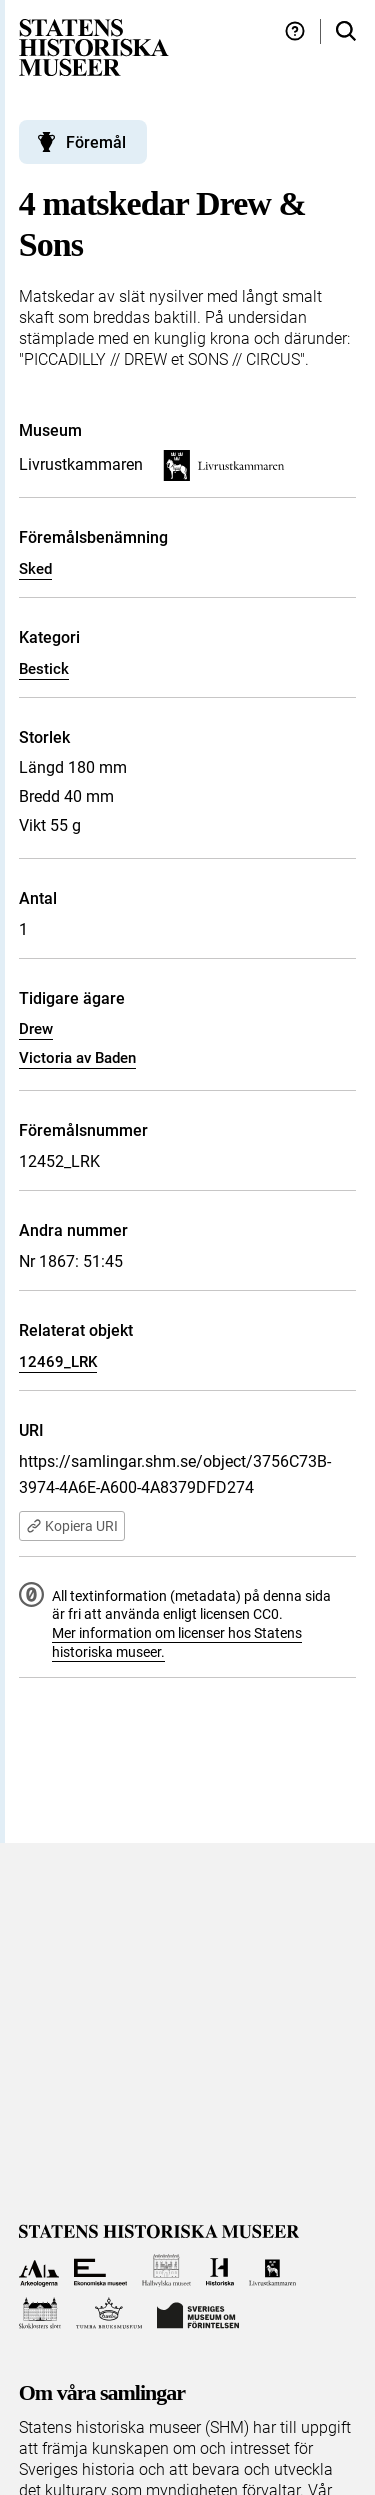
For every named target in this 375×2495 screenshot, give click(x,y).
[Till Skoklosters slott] (40, 2313)
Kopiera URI (72, 1526)
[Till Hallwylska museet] (166, 2270)
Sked (35, 569)
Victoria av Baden (77, 1058)
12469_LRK (58, 1362)
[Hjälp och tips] (295, 31)
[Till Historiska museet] (219, 2270)
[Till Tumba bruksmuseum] (109, 2313)
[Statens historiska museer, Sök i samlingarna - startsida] (94, 46)
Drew (36, 1029)
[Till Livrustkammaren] (273, 2270)
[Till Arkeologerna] (39, 2270)
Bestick (44, 669)
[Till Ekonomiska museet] (100, 2270)
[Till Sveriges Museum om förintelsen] (198, 2313)
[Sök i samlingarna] (346, 31)
